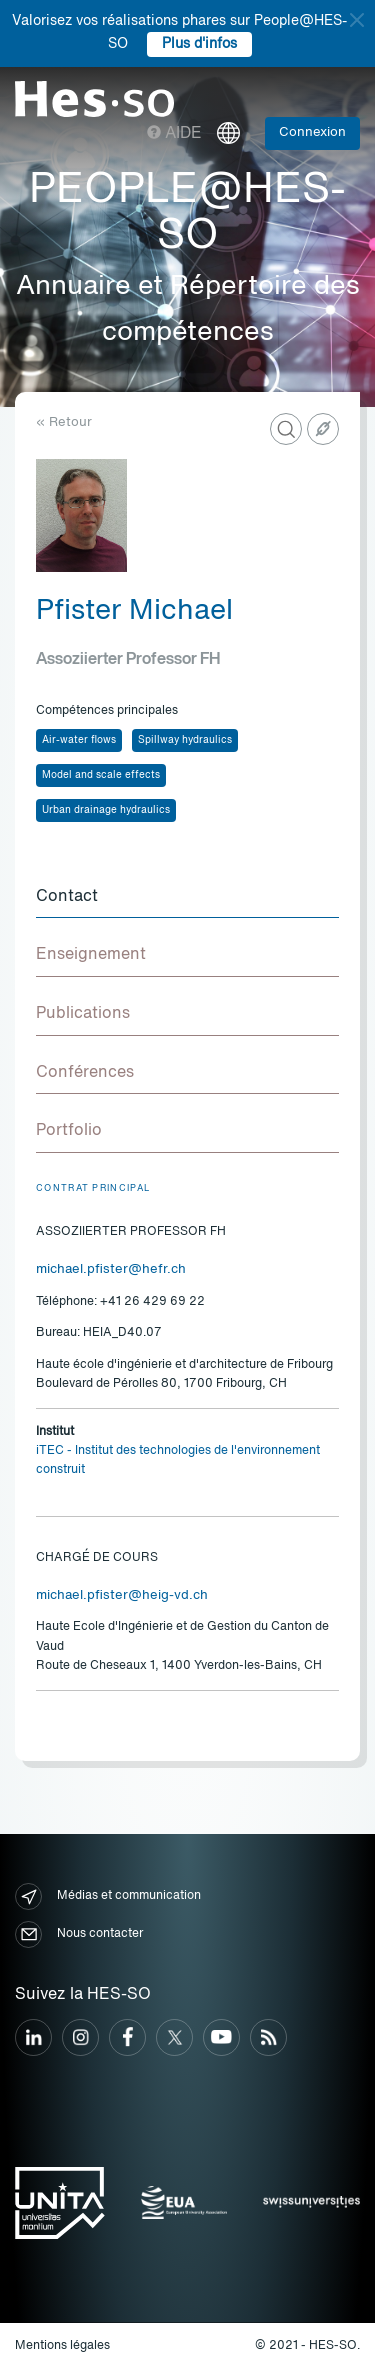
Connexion (312, 132)
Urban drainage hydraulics (106, 810)
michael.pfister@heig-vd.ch (122, 1595)
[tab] (187, 898)
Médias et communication (108, 1896)
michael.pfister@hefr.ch (111, 1269)
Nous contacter (79, 1934)
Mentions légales (62, 2346)
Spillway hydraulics (185, 740)
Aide (174, 134)
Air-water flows (79, 740)
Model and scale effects (101, 775)
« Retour (64, 422)
